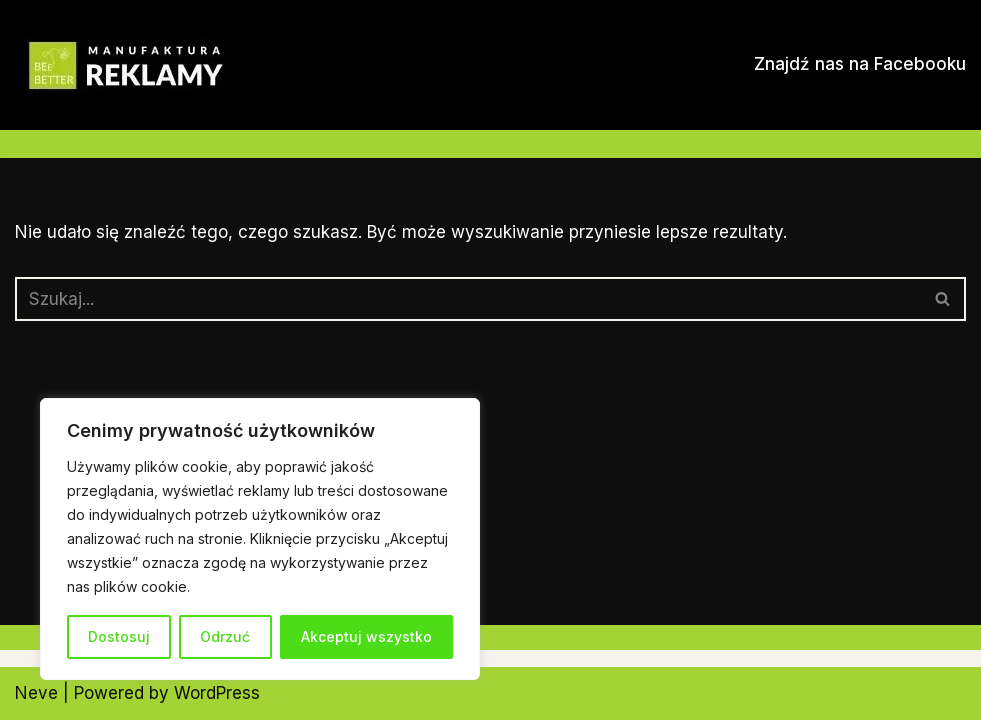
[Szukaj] (468, 299)
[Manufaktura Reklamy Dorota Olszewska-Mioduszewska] (125, 66)
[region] (260, 539)
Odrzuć (225, 636)
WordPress (217, 693)
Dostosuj (119, 636)
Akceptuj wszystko (366, 636)
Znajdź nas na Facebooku (860, 64)
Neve (36, 693)
